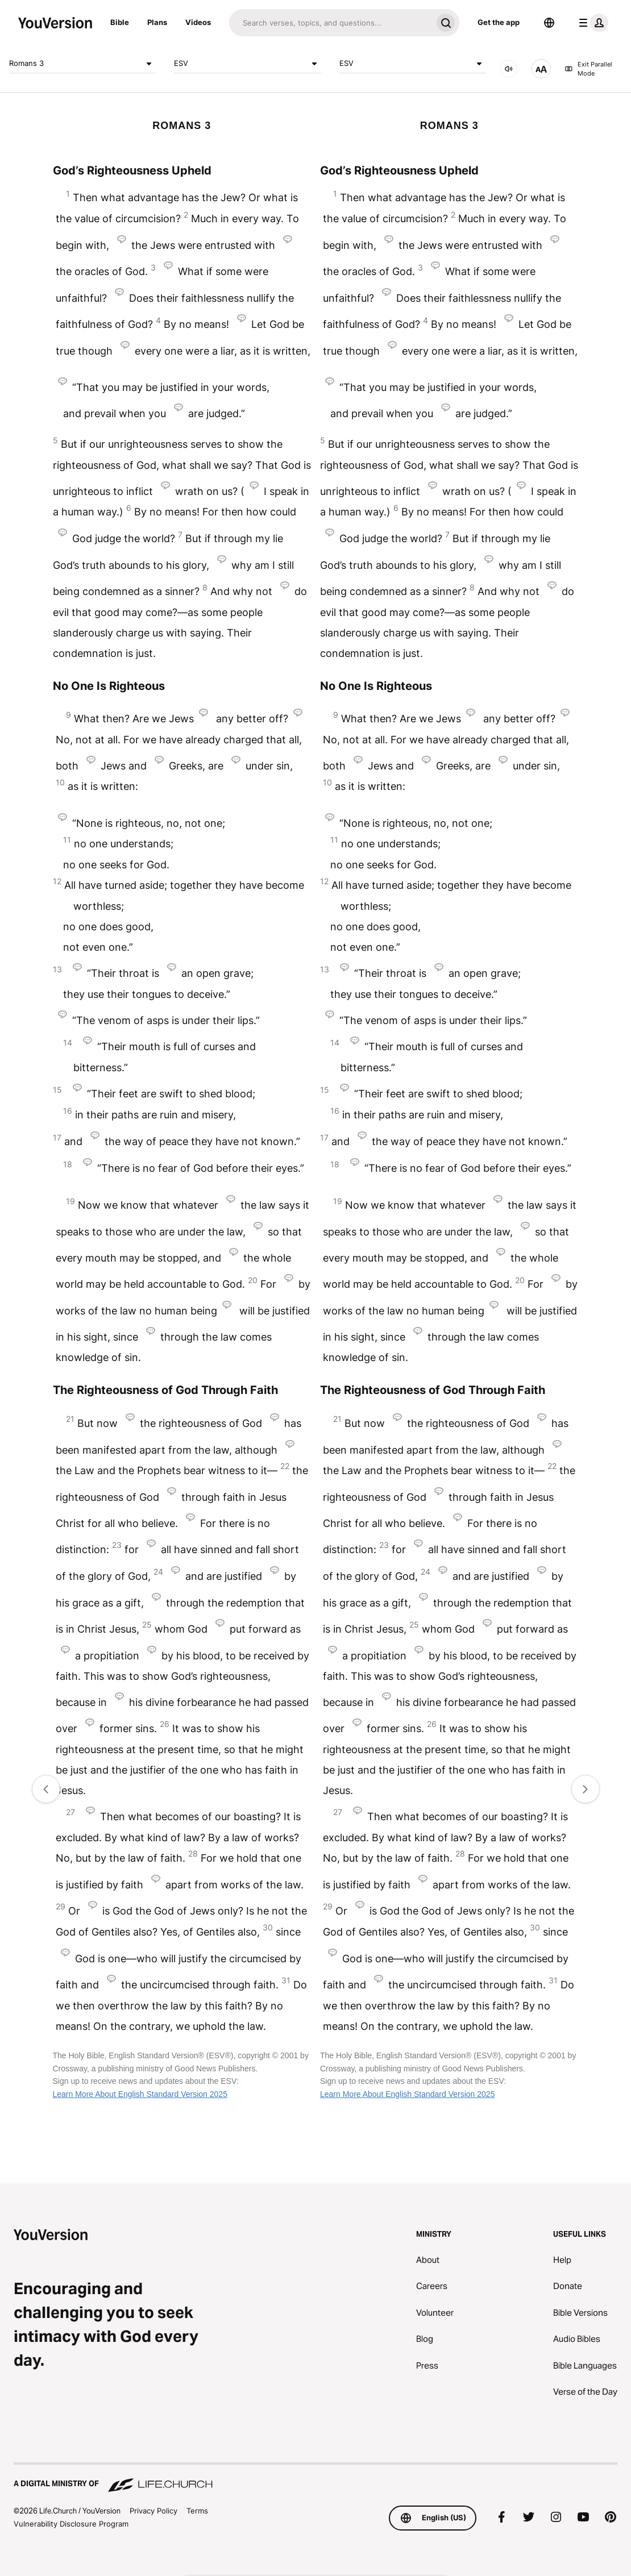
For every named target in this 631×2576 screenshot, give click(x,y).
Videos (198, 22)
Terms (197, 2510)
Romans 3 (82, 63)
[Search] (330, 23)
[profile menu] (591, 22)
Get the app (499, 22)
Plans (157, 22)
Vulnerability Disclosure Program (71, 2523)
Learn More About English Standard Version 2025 (140, 2094)
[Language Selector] (549, 22)
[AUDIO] (509, 69)
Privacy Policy (153, 2510)
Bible (119, 22)
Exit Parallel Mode (588, 69)
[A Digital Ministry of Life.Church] (315, 2478)
